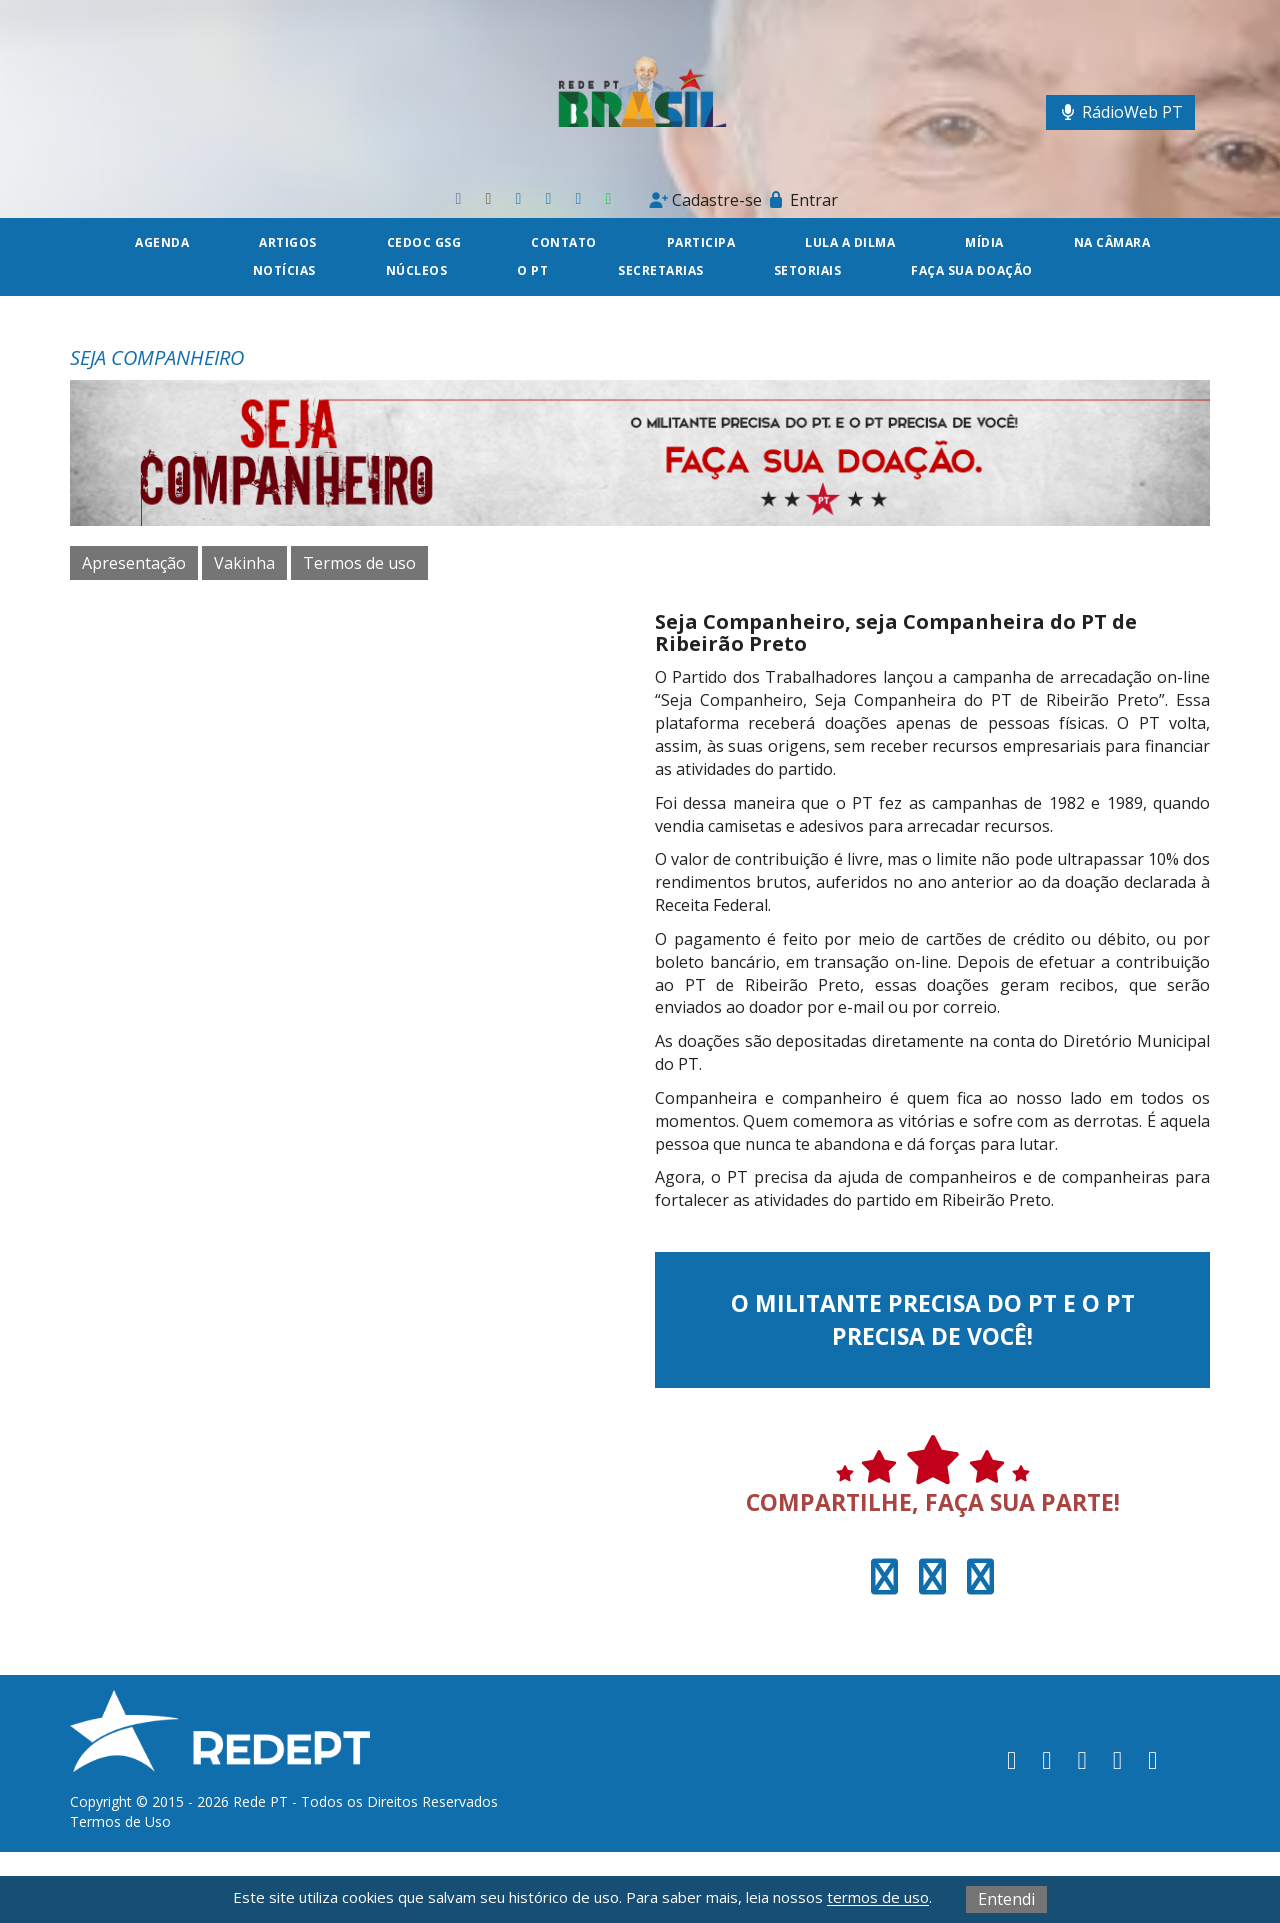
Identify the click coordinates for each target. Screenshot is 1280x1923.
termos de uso (878, 1898)
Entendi (1006, 1899)
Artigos (288, 242)
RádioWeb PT (1120, 112)
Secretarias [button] (661, 270)
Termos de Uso (120, 1821)
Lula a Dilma (850, 242)
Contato (564, 242)
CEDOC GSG (424, 242)
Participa (701, 242)
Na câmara (1112, 242)
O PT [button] (532, 270)
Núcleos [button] (417, 270)
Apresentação (134, 563)
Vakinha (244, 563)
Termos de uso (359, 563)
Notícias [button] (284, 270)
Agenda (162, 242)
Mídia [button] (984, 242)
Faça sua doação (972, 270)
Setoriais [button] (808, 270)
